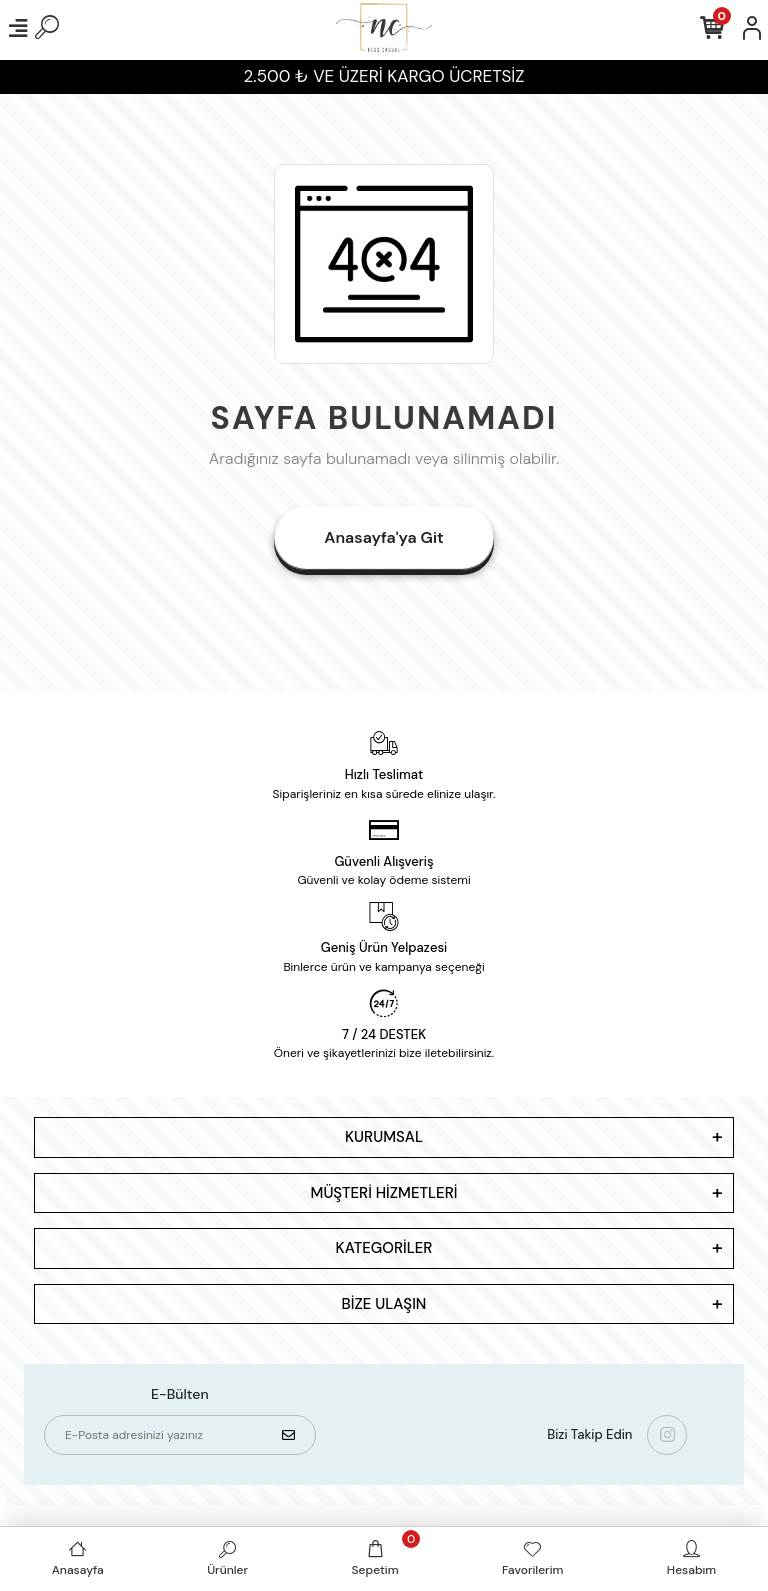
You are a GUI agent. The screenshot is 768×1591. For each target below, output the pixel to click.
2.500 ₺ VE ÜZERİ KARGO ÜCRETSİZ (384, 76)
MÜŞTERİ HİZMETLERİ (384, 1193)
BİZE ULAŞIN (384, 1304)
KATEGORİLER (384, 1248)
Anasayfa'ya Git (383, 537)
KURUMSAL (384, 1137)
